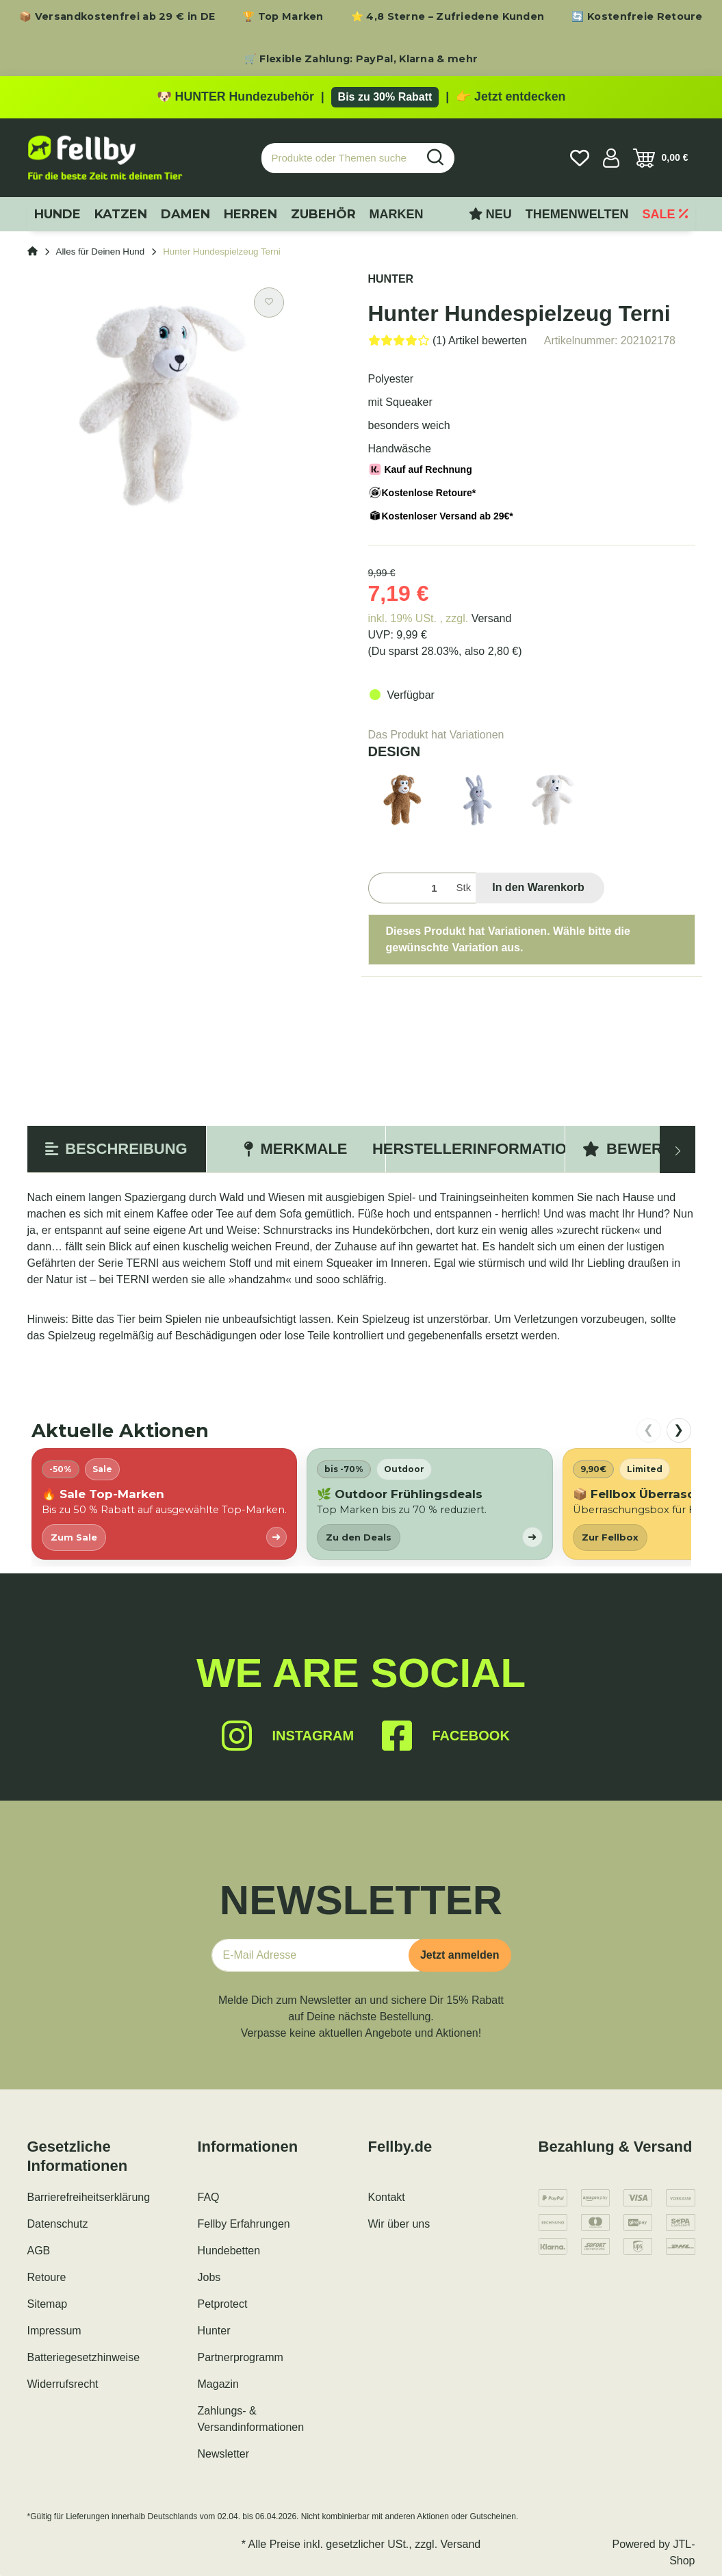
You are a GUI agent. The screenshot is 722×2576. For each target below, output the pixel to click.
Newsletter (224, 2454)
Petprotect (223, 2304)
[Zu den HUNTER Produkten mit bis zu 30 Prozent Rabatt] (361, 97)
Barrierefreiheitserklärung (89, 2197)
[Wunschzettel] (579, 158)
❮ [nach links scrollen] (648, 1429)
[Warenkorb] (660, 158)
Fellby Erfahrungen (244, 2224)
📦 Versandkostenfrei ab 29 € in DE (117, 16)
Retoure (46, 2277)
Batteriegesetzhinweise (83, 2357)
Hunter (214, 2330)
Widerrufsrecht (63, 2384)
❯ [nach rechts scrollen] (678, 1429)
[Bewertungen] (447, 340)
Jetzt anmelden (460, 1955)
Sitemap (47, 2304)
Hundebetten (229, 2250)
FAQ (209, 2197)
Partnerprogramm (240, 2357)
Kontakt (386, 2197)
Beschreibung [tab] (116, 1148)
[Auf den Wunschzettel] (269, 302)
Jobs (209, 2277)
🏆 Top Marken (283, 16)
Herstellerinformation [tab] (475, 1148)
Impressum (54, 2330)
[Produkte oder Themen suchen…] (339, 158)
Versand (492, 618)
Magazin (218, 2384)
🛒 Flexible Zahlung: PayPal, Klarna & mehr (361, 59)
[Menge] (409, 888)
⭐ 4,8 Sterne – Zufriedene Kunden (448, 16)
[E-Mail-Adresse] (315, 1955)
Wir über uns (399, 2224)
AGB (39, 2250)
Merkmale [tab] (295, 1148)
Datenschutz (57, 2224)
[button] (611, 158)
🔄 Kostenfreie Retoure (636, 16)
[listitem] (164, 1504)
